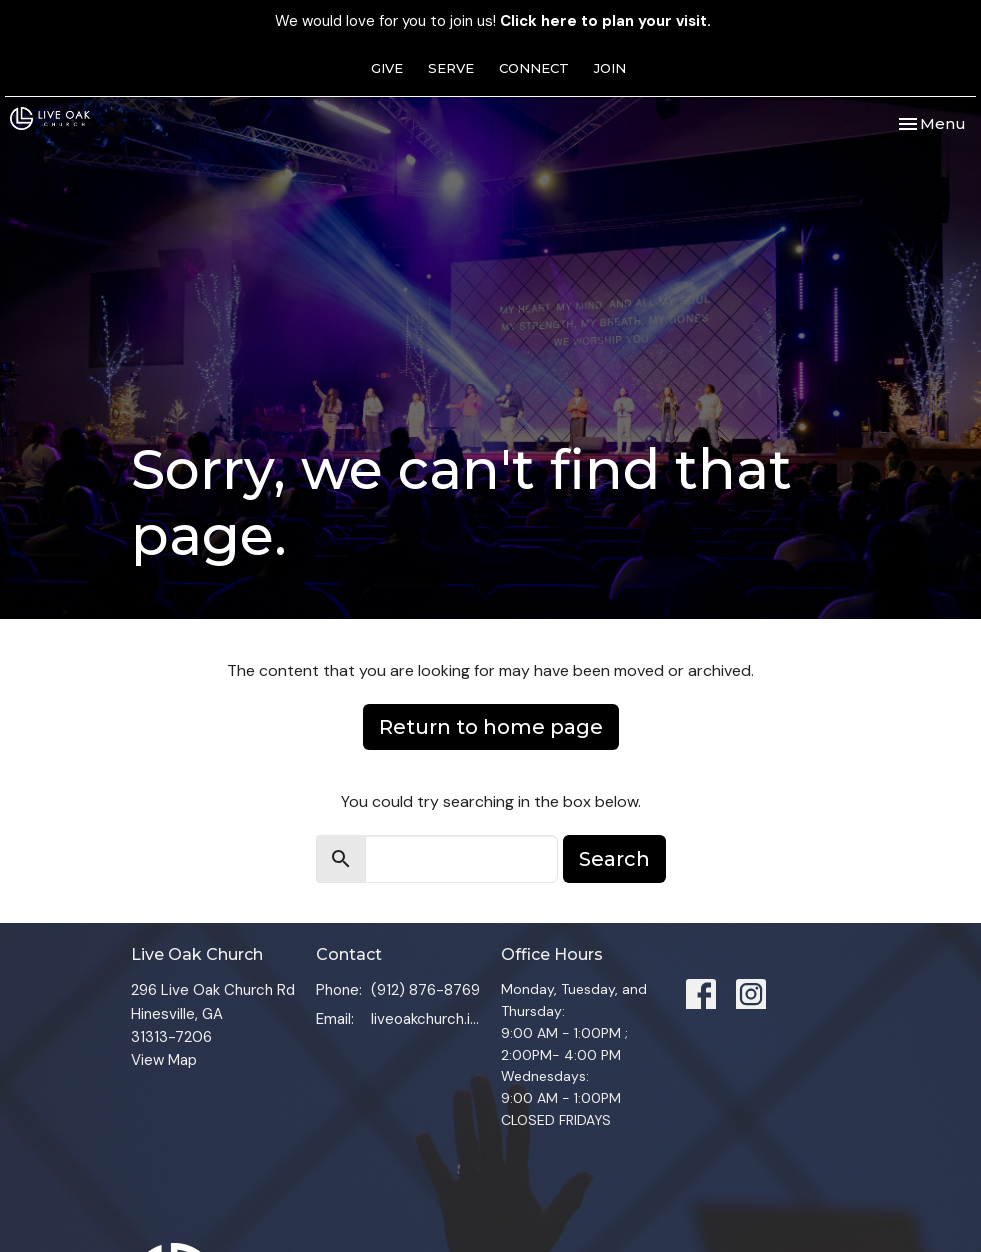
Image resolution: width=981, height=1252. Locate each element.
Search (614, 859)
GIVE (387, 68)
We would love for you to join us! (493, 21)
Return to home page (491, 727)
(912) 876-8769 (425, 990)
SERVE (451, 68)
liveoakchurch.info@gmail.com (426, 1019)
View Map (164, 1060)
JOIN (610, 68)
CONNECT (534, 68)
